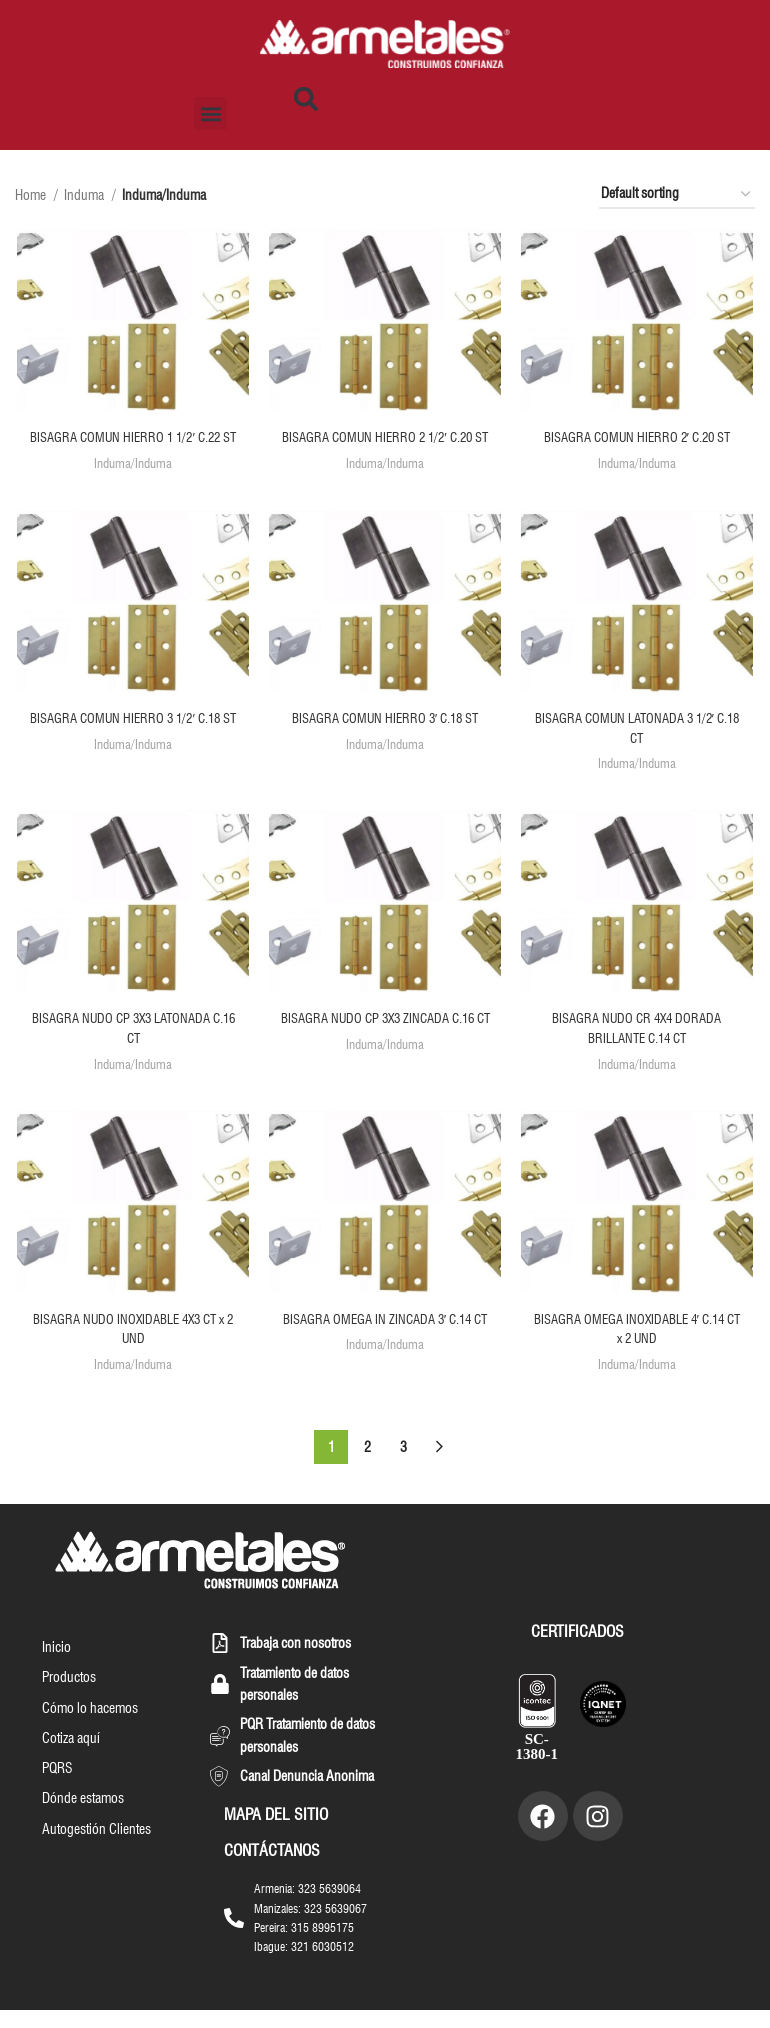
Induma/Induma (132, 484)
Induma (85, 195)
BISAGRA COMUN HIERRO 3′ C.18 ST (385, 740)
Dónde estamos (81, 1826)
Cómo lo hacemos (88, 1730)
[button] (210, 113)
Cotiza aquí (69, 1762)
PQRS (55, 1794)
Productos (67, 1698)
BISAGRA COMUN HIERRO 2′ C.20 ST (638, 439)
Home (32, 195)
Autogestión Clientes (94, 1858)
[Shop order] (677, 194)
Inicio (54, 1666)
